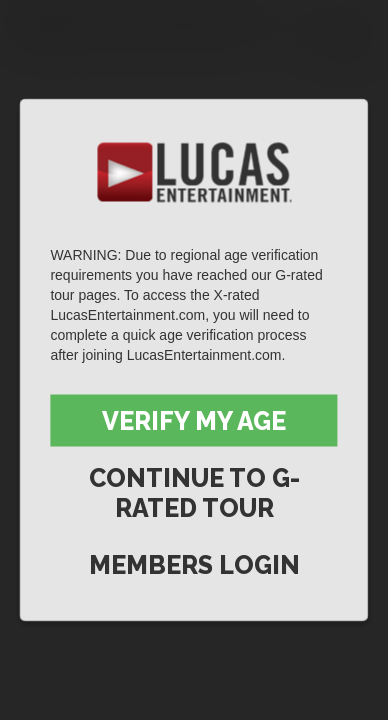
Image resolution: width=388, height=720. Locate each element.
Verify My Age (194, 421)
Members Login (194, 565)
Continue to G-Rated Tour (194, 493)
